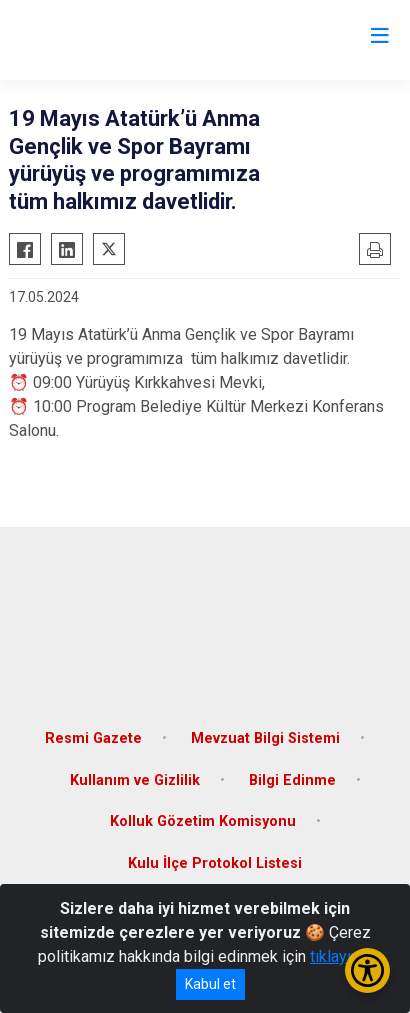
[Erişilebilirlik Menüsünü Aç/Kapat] (367, 970)
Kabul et (210, 984)
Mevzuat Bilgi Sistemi (265, 738)
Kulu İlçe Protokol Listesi (215, 863)
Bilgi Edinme (292, 780)
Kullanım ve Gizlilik (135, 780)
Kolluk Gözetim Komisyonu (203, 821)
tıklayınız (341, 956)
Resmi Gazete (93, 738)
